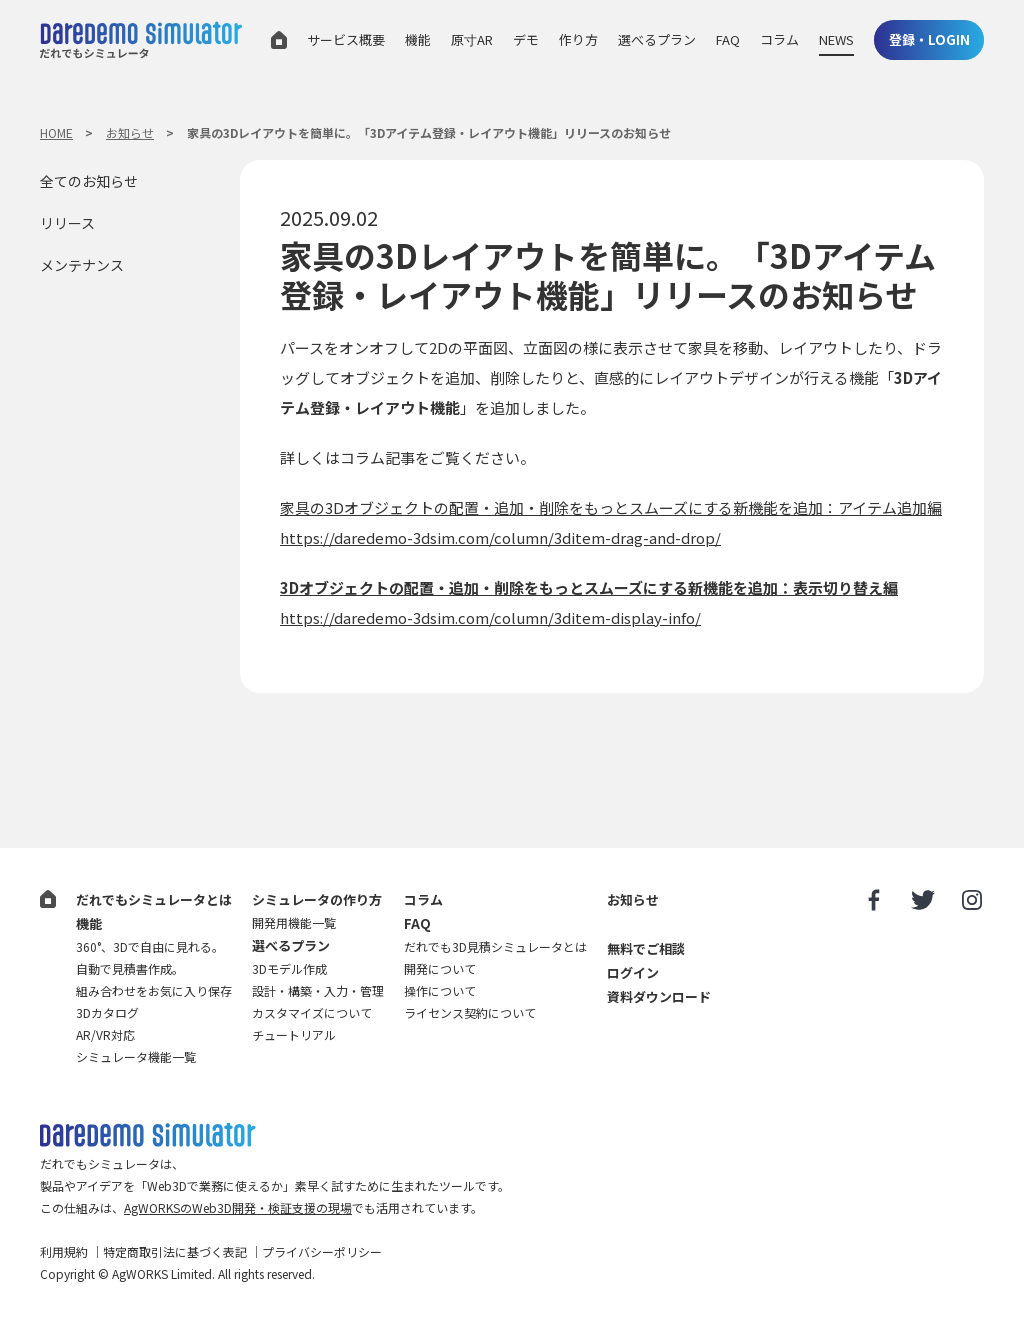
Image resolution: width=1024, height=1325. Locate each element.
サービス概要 (346, 39)
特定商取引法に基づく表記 (175, 1251)
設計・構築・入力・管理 (318, 990)
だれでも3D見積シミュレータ (148, 1135)
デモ (526, 39)
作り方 (578, 39)
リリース (67, 223)
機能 (418, 39)
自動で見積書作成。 (130, 968)
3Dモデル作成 (289, 968)
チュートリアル (294, 1034)
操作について (440, 990)
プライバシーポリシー (322, 1251)
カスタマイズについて (312, 1012)
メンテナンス (82, 265)
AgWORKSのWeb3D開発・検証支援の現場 (238, 1207)
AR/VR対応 (105, 1034)
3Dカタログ (107, 1012)
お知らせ (130, 132)
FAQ (728, 39)
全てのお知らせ (89, 181)
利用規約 (64, 1251)
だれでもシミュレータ (141, 43)
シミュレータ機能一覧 (136, 1056)
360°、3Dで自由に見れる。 (150, 946)
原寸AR (472, 39)
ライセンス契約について (470, 1012)
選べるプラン (657, 39)
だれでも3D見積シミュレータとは (495, 946)
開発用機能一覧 (294, 922)
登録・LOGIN (929, 39)
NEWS (836, 39)
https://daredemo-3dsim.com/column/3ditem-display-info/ (490, 617)
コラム (779, 39)
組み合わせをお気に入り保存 (154, 990)
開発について (440, 968)
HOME (56, 132)
